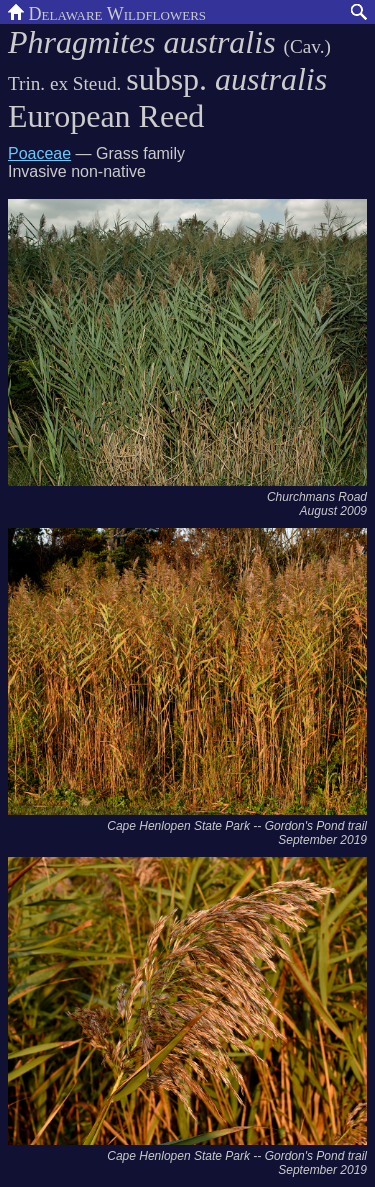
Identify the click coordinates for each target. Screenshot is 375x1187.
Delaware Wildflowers (107, 12)
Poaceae (39, 153)
